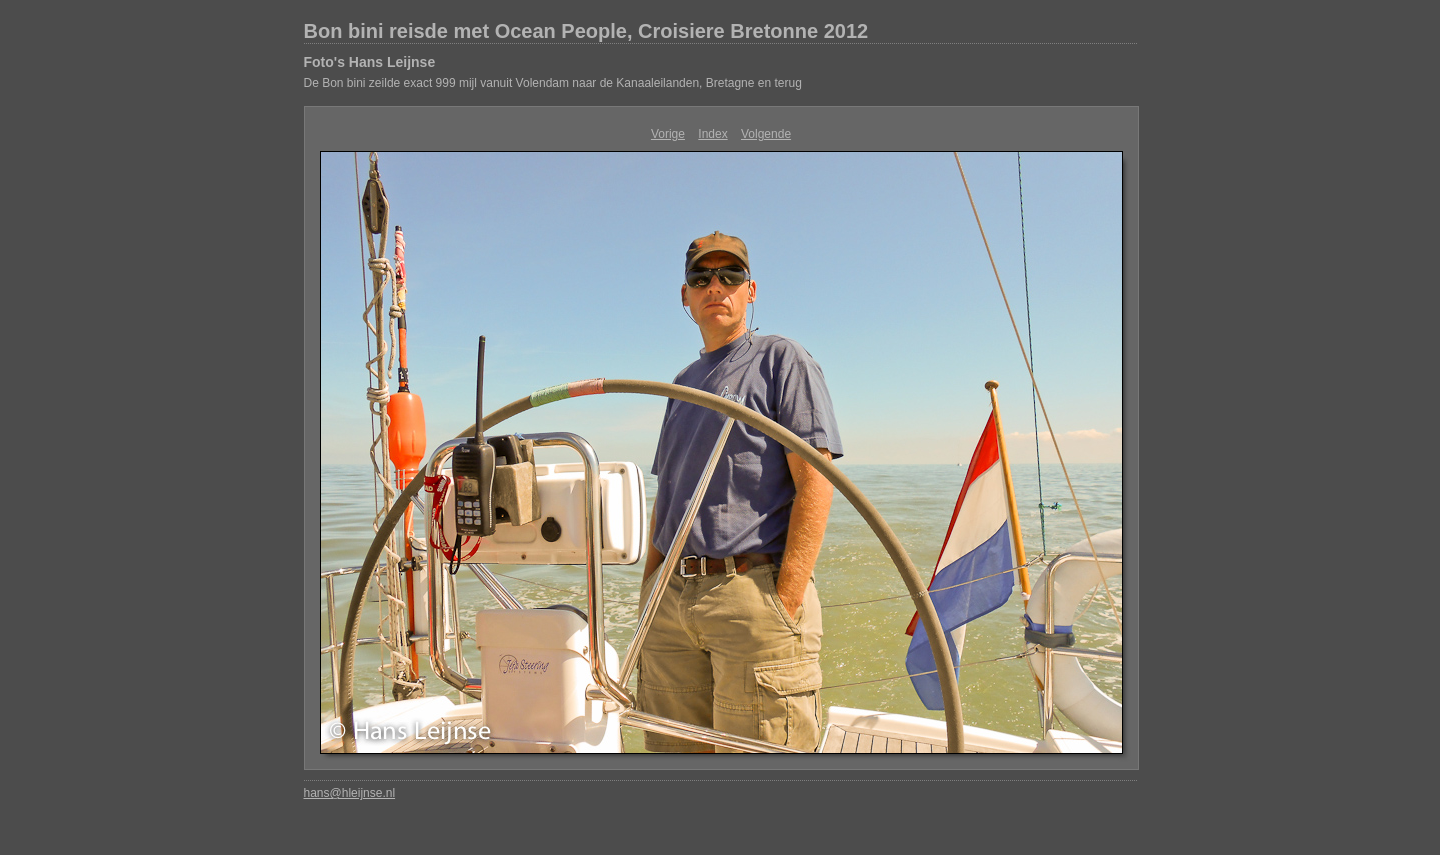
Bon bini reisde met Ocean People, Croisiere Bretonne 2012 (586, 31)
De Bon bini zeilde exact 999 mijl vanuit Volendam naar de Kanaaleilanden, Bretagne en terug (553, 83)
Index (712, 134)
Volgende (766, 134)
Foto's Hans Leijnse (370, 62)
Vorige (668, 134)
